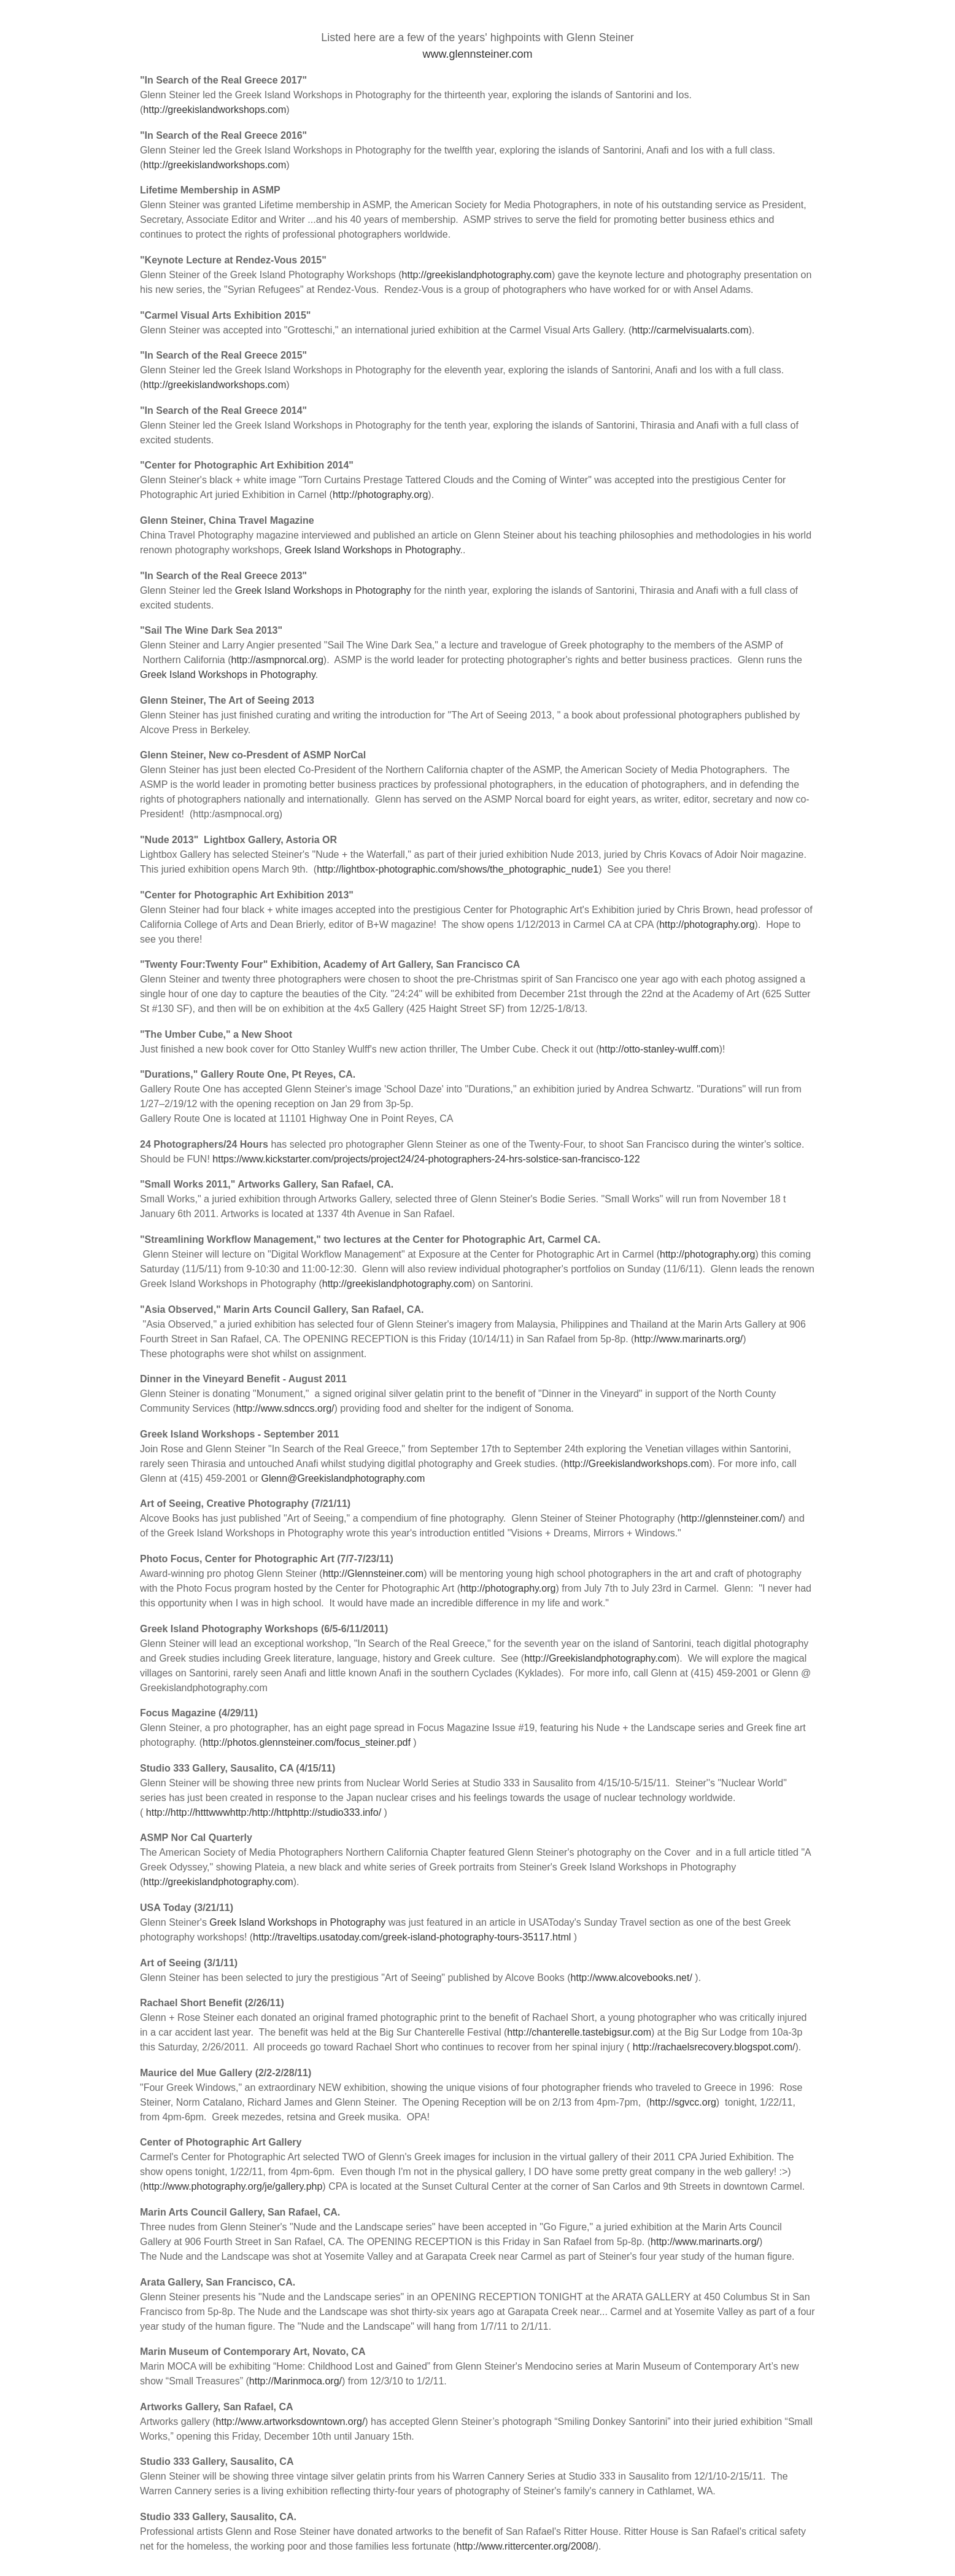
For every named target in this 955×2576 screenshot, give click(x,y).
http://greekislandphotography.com (477, 275)
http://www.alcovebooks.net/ (631, 1977)
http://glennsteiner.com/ (731, 1518)
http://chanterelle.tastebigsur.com (579, 2032)
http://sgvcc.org (682, 2102)
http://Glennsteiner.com (373, 1573)
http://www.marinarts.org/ (688, 1339)
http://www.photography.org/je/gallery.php (232, 2186)
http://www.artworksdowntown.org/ (290, 2421)
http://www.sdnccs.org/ (285, 1408)
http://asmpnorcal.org (277, 660)
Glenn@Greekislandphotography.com (343, 1478)
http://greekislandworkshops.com (214, 109)
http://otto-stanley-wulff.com (659, 1049)
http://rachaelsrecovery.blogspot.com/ (714, 2047)
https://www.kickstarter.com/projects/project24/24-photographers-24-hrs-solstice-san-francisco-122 (426, 1159)
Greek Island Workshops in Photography (372, 550)
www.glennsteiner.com (477, 54)
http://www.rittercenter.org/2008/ (526, 2546)
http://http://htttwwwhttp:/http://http (219, 1812)
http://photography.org (380, 494)
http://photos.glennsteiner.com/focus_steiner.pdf (307, 1742)
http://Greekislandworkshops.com (636, 1463)
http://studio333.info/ (337, 1812)
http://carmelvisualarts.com (690, 330)
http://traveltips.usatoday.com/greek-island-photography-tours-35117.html (412, 1937)
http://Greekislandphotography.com (600, 1658)
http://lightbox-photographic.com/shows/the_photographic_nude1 (457, 869)
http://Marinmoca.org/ (295, 2381)
